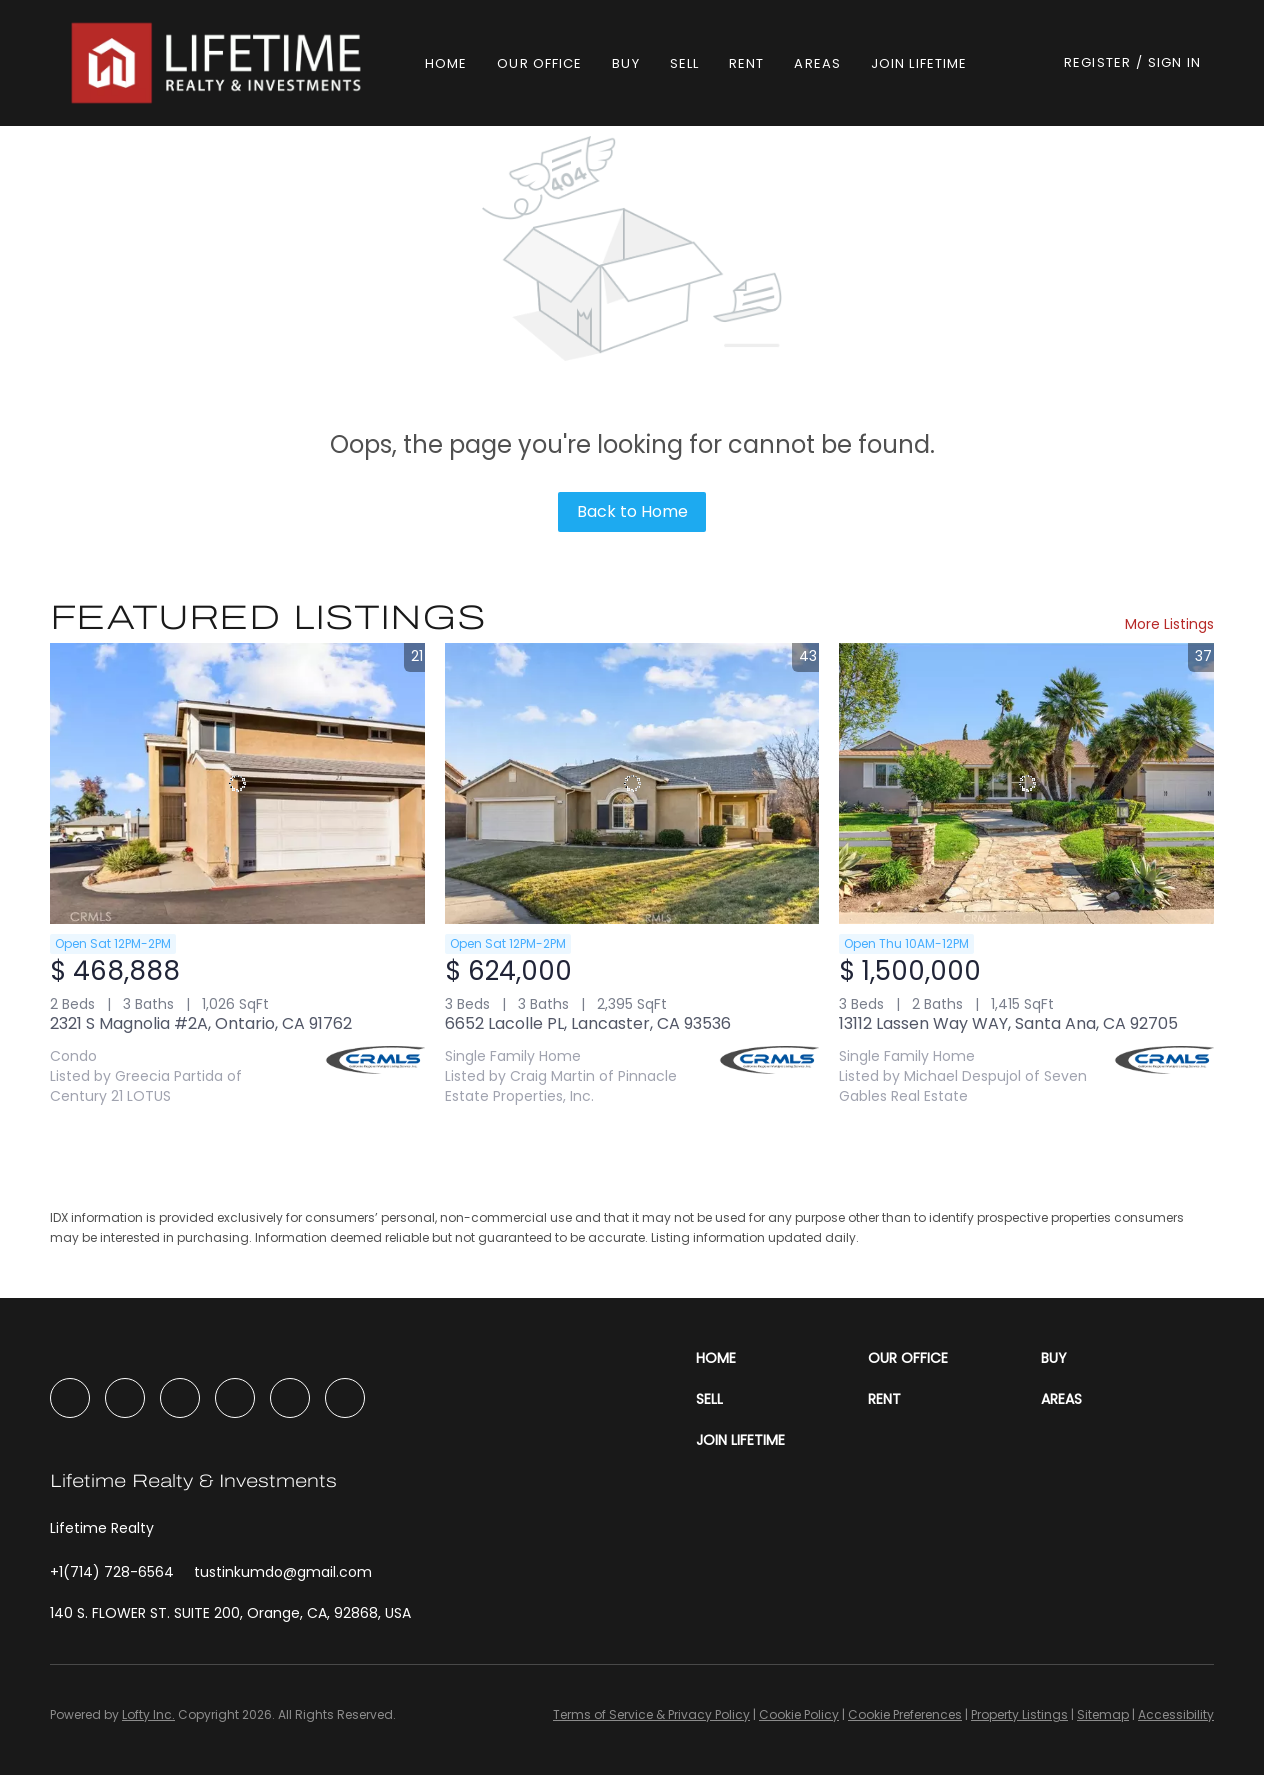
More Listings (1169, 624)
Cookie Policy (799, 1714)
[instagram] (180, 1398)
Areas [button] (817, 63)
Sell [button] (684, 63)
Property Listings (1019, 1714)
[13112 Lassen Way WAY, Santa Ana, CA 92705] (1026, 783)
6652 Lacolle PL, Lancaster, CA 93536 (588, 1023)
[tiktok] (290, 1398)
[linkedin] (125, 1398)
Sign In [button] (1174, 62)
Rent (746, 63)
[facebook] (70, 1398)
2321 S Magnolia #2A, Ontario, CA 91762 (201, 1023)
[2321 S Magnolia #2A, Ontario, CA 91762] (237, 783)
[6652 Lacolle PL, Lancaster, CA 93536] (632, 783)
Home (446, 63)
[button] (219, 63)
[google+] (345, 1398)
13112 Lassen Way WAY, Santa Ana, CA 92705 (1008, 1023)
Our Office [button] (539, 63)
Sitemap (1103, 1714)
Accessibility (1176, 1714)
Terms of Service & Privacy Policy (651, 1714)
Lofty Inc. (148, 1714)
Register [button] (1097, 62)
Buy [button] (625, 63)
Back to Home (632, 511)
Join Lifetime (919, 63)
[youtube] (235, 1398)
